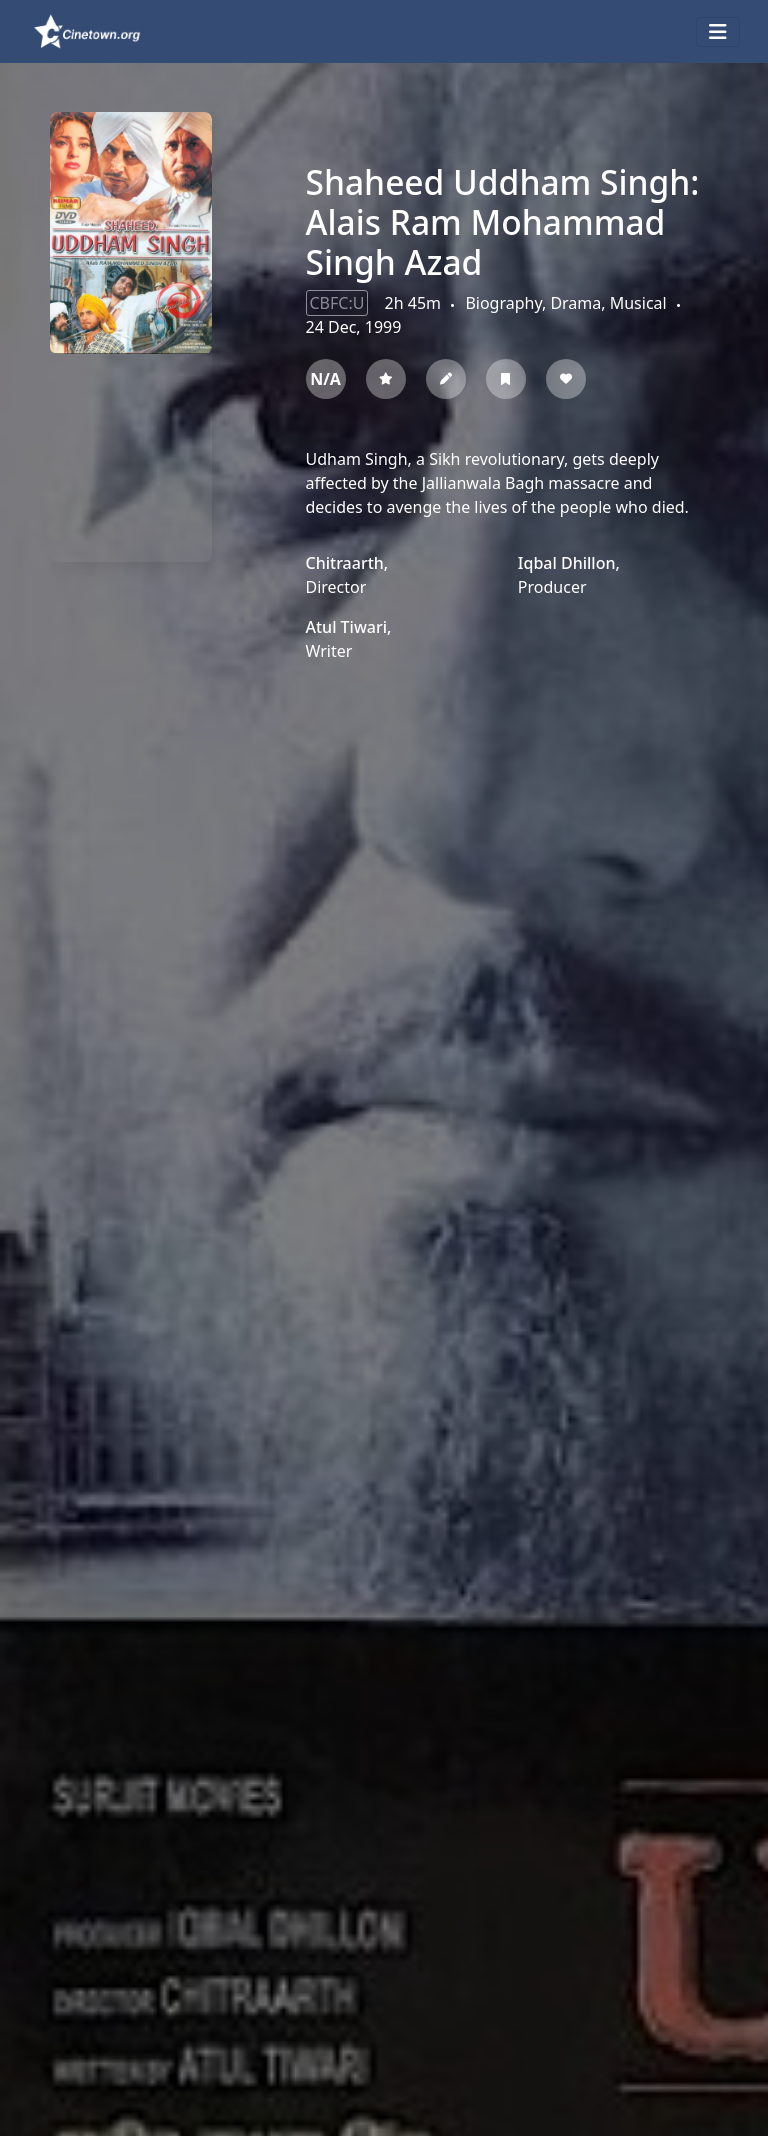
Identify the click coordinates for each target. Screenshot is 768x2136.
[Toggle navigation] (718, 32)
